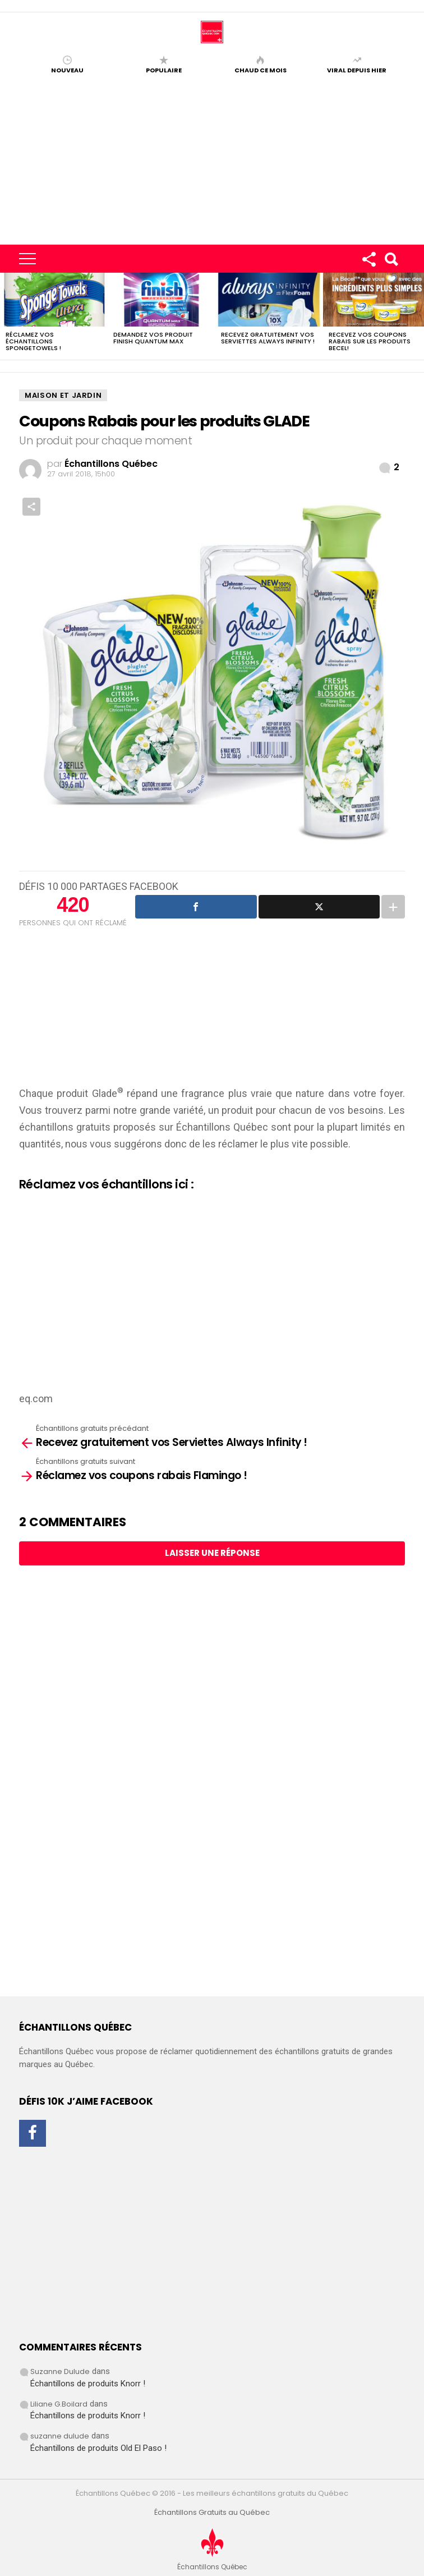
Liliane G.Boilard (58, 2404)
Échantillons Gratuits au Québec (212, 2512)
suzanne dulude (59, 2436)
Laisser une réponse (212, 1553)
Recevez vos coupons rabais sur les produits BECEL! (370, 341)
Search (390, 261)
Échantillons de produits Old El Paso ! (98, 2448)
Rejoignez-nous (368, 261)
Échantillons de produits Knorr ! (87, 2383)
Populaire (164, 70)
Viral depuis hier (356, 70)
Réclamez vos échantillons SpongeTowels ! (33, 341)
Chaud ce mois (260, 70)
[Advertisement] (212, 160)
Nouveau (67, 70)
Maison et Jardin (63, 395)
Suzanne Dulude (60, 2371)
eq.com (36, 1398)
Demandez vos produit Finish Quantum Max (153, 338)
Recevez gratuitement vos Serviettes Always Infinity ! (268, 338)
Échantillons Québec (222, 1127)
